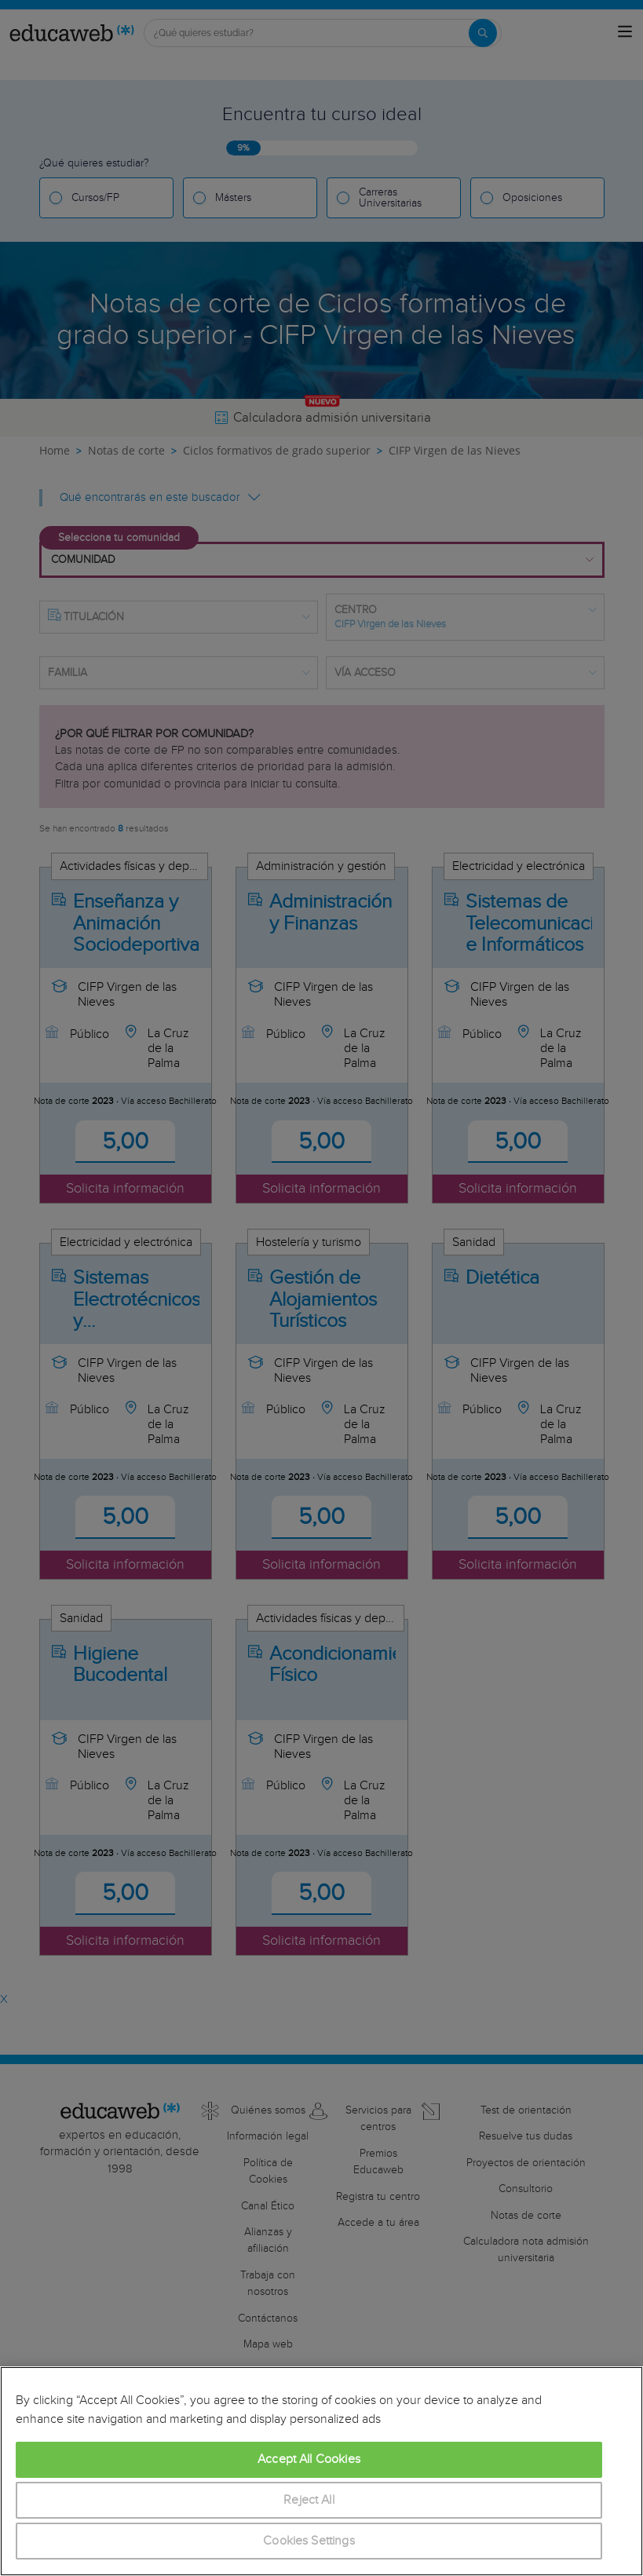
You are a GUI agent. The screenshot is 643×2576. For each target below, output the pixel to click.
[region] (321, 2471)
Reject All (308, 2500)
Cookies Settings (309, 2541)
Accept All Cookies (309, 2459)
